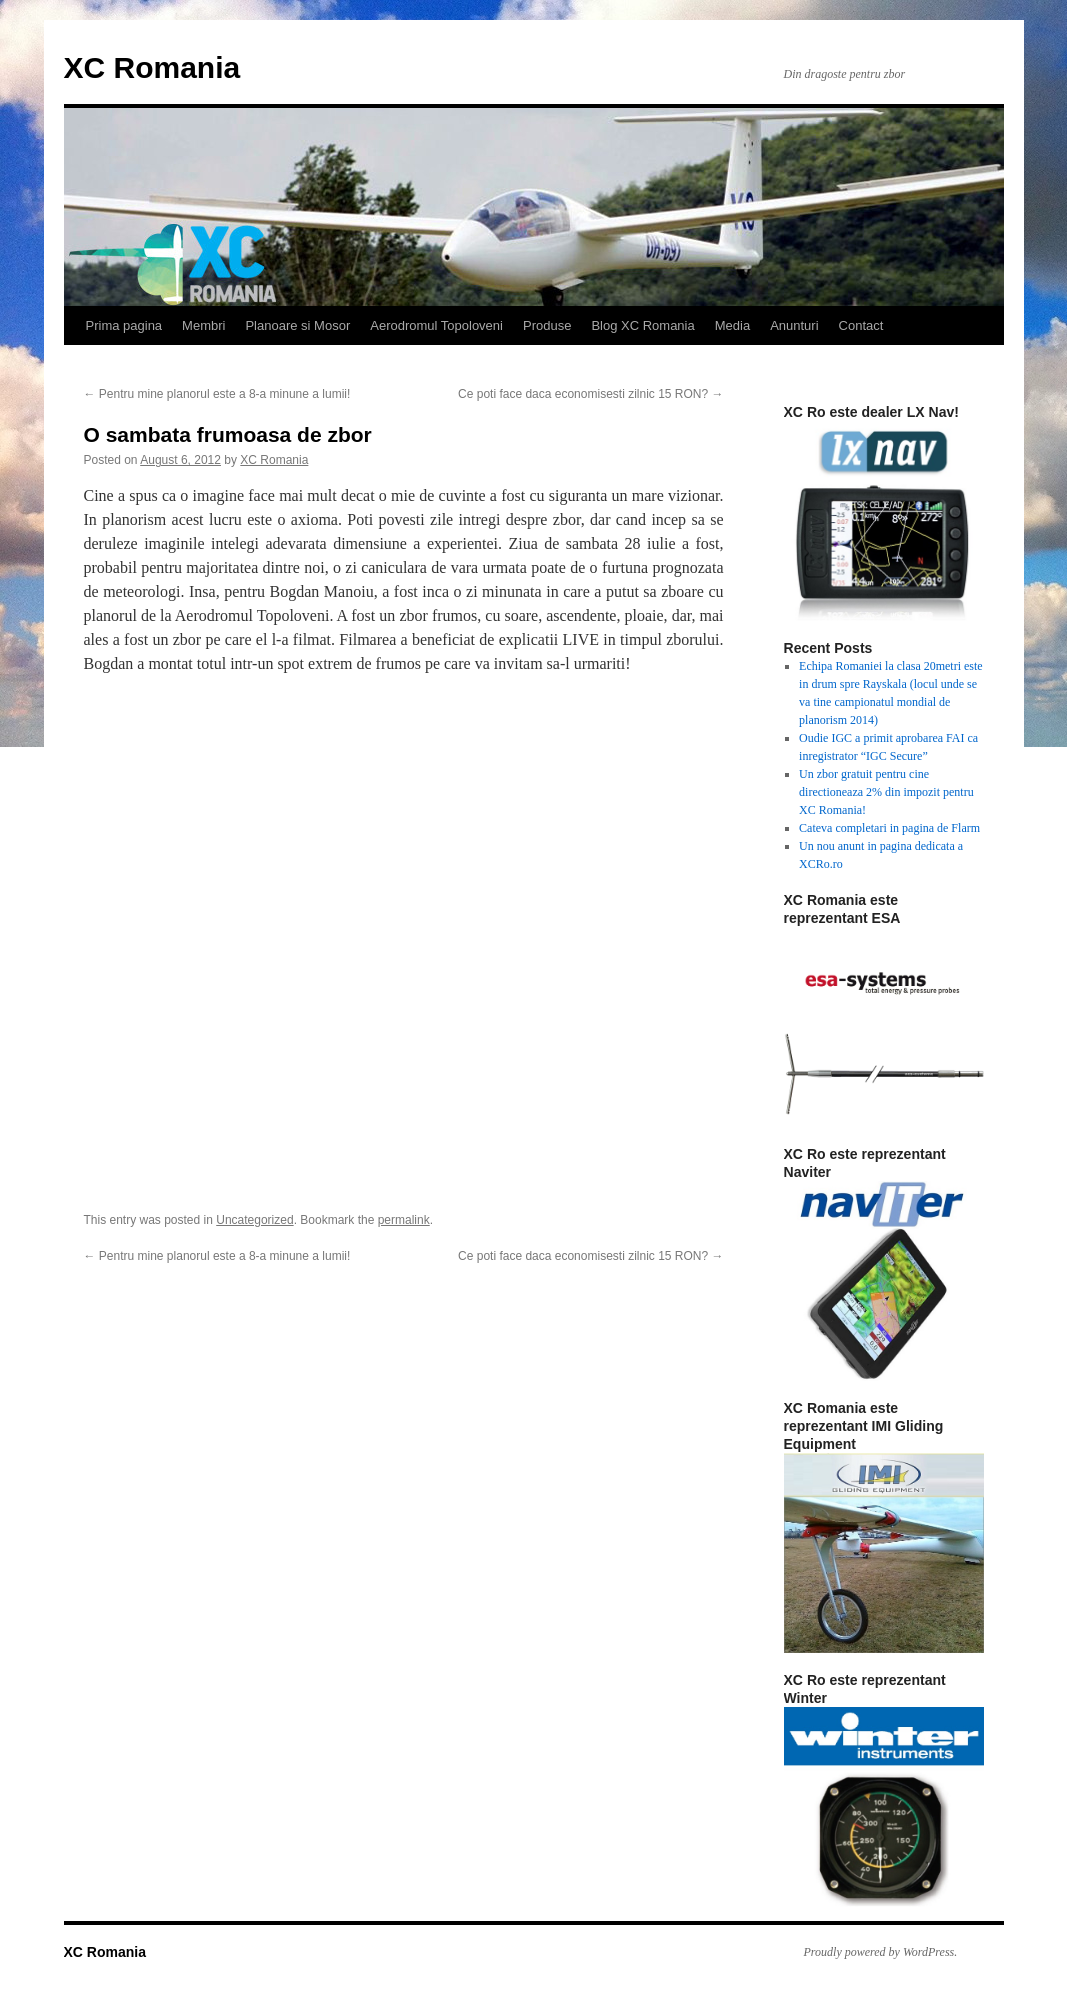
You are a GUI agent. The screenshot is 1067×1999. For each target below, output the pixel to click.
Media (732, 325)
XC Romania (152, 67)
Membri (203, 325)
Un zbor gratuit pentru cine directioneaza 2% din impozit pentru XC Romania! (886, 792)
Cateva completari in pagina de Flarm (889, 828)
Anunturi (794, 325)
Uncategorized (254, 1220)
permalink (404, 1220)
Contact (861, 325)
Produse (547, 325)
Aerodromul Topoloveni (436, 325)
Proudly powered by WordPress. (881, 1952)
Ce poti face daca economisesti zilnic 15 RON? (590, 394)
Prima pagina (124, 325)
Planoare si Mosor (297, 325)
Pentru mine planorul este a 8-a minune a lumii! (217, 394)
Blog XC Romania (642, 325)
